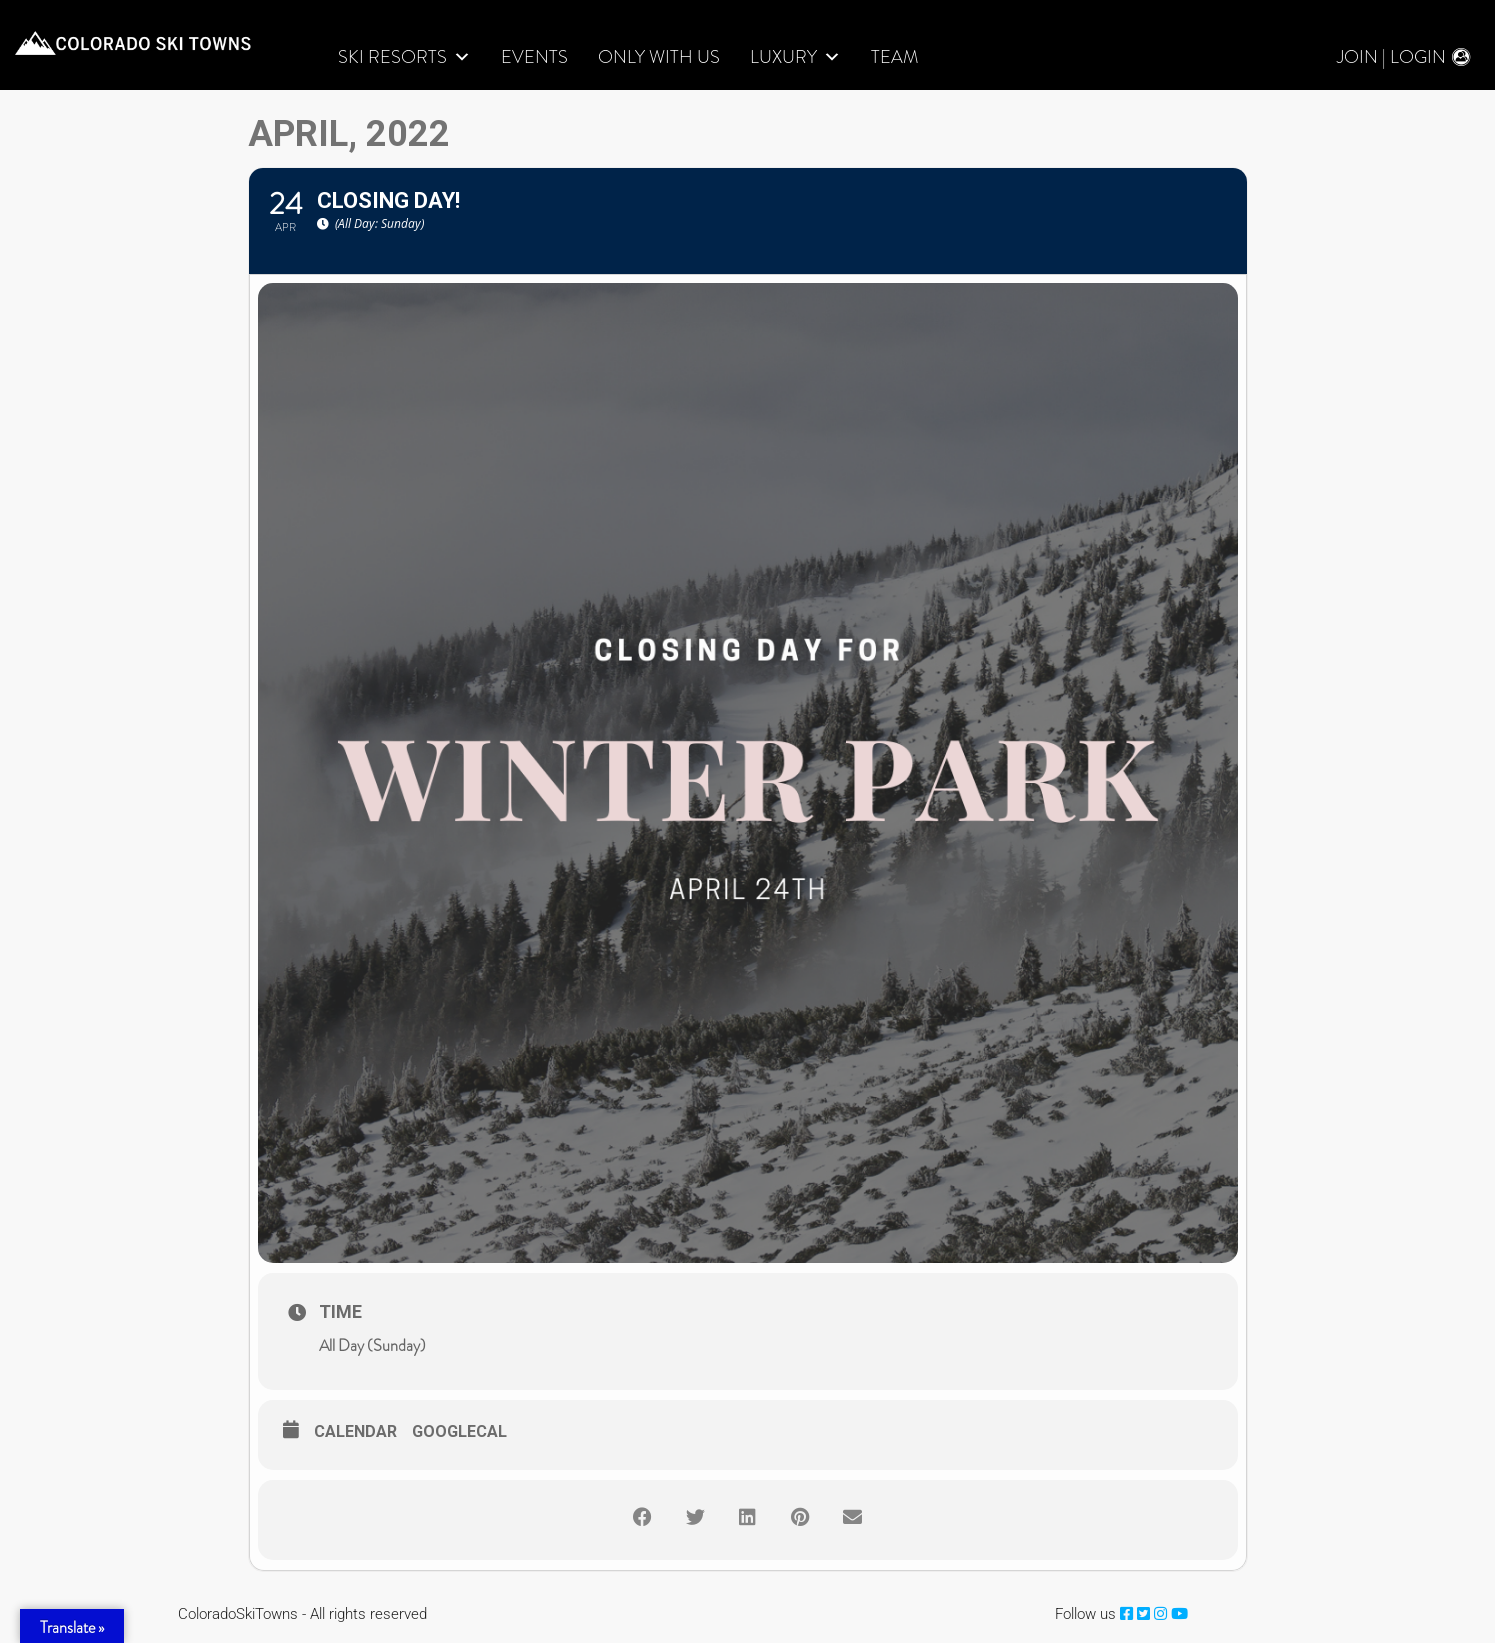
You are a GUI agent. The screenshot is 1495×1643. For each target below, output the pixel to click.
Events (534, 57)
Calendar (355, 1432)
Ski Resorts (404, 57)
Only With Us (659, 57)
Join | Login (1391, 57)
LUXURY (795, 57)
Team (894, 57)
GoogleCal (459, 1432)
